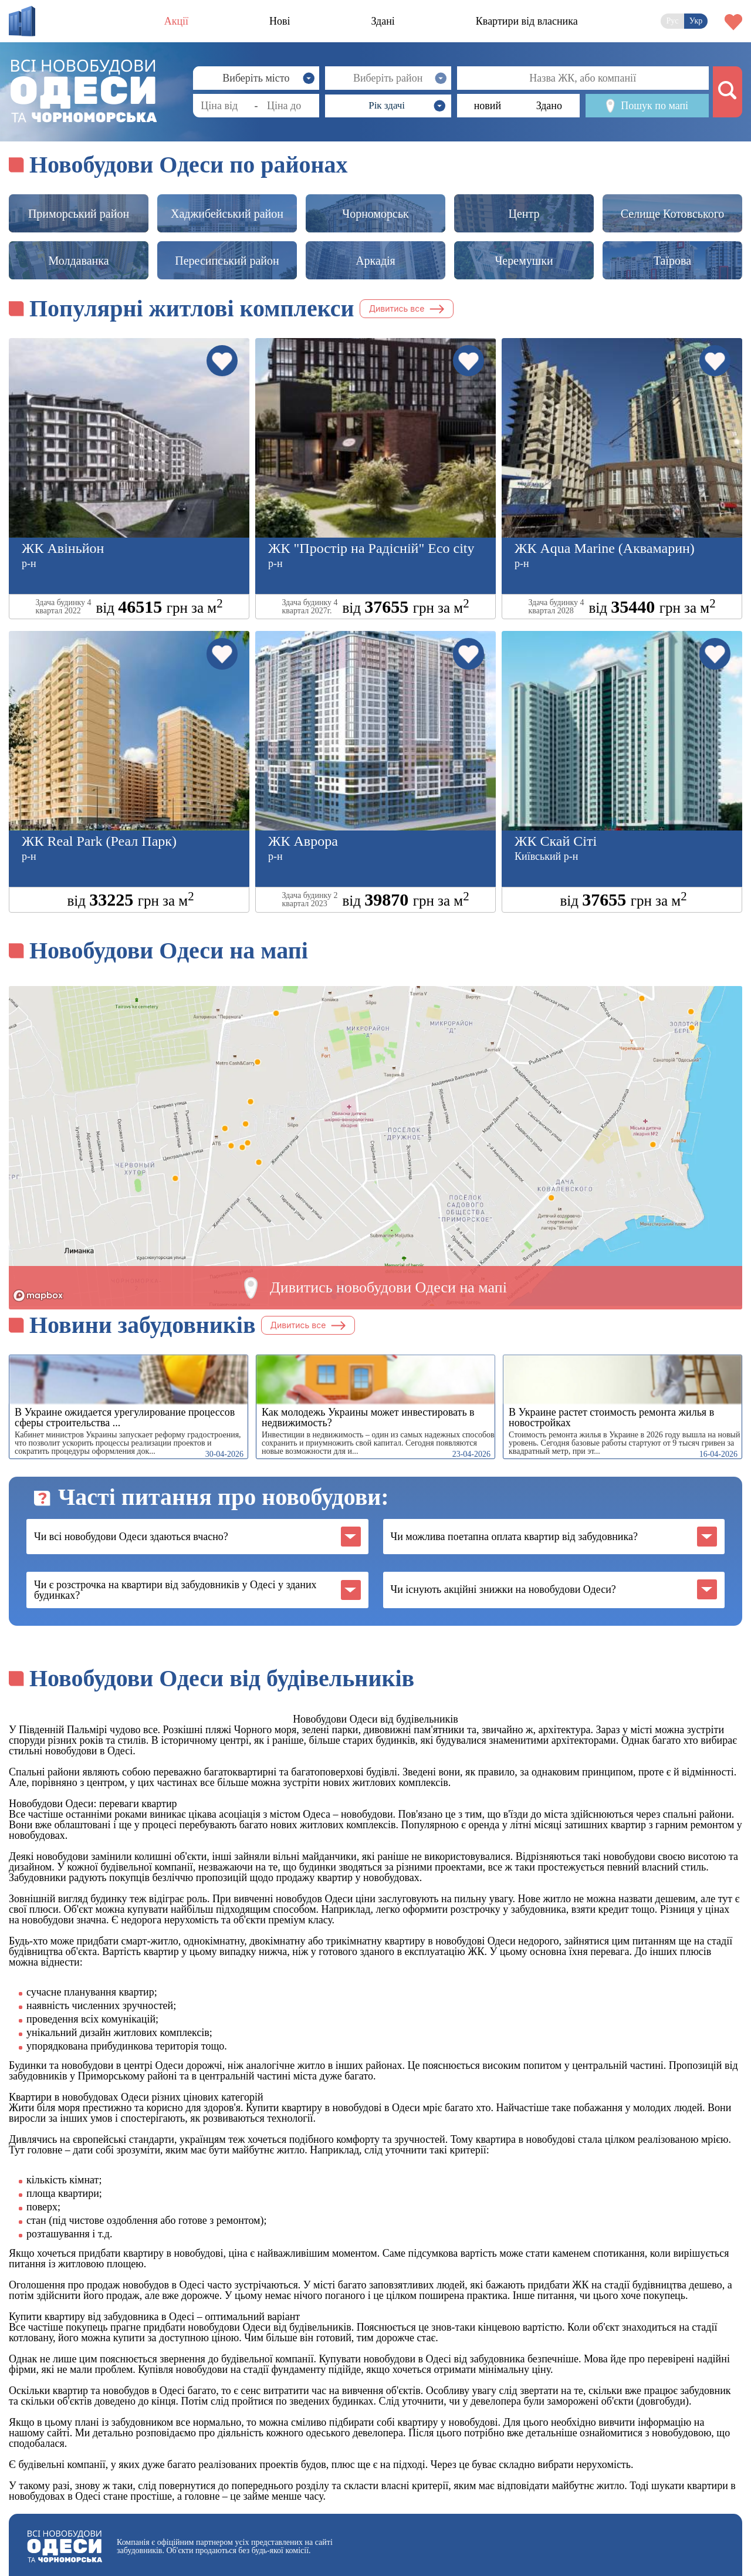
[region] (375, 1146)
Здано (549, 106)
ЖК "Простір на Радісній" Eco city (371, 548)
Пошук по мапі (647, 106)
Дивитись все (407, 308)
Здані (383, 21)
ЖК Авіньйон (63, 548)
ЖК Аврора (303, 841)
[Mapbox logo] (38, 1295)
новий (487, 106)
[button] (388, 105)
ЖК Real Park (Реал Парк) (99, 841)
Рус (673, 20)
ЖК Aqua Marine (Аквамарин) (605, 548)
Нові (279, 21)
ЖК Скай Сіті (556, 841)
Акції (176, 21)
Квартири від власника (527, 21)
